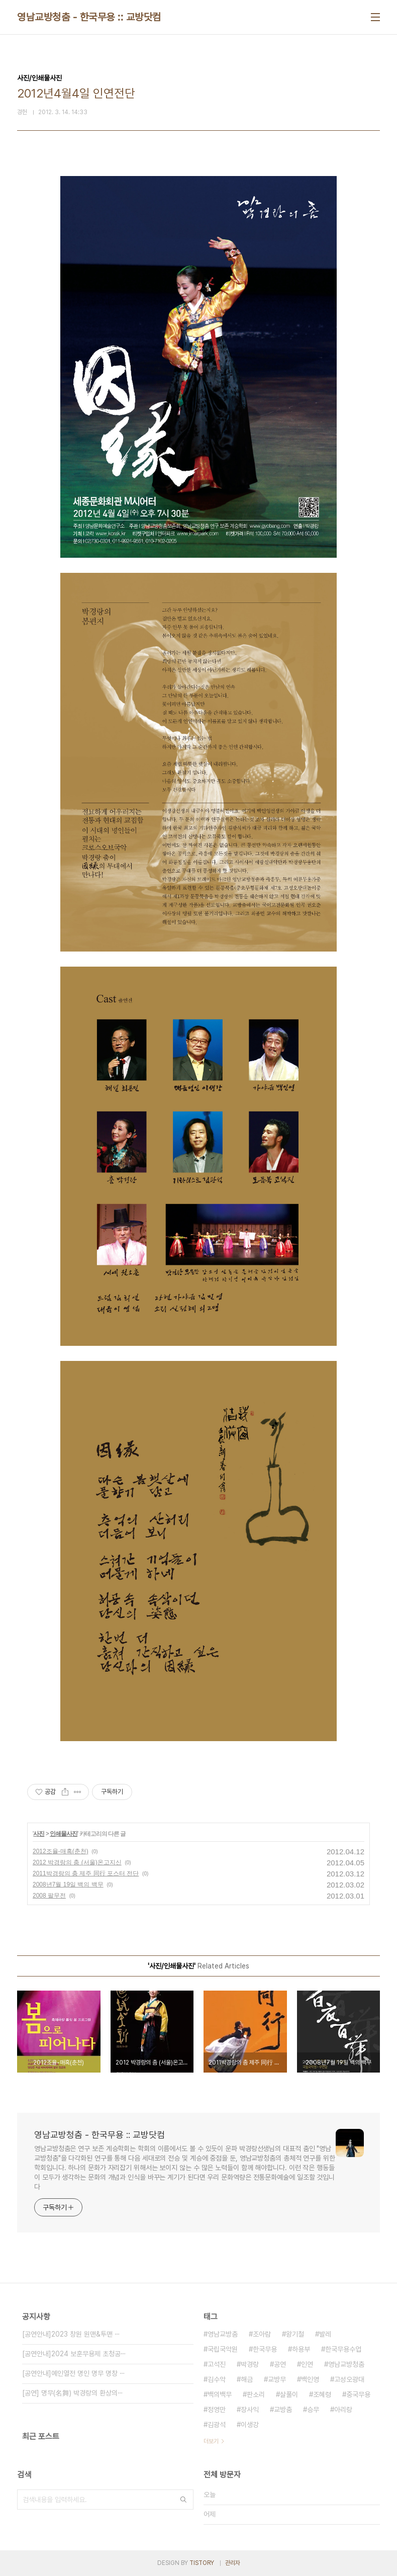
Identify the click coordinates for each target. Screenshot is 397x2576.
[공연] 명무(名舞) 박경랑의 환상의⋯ (72, 2393)
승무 (313, 2410)
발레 (325, 2334)
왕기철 (295, 2334)
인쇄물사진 (63, 1833)
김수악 (217, 2379)
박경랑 (250, 2364)
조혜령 (322, 2394)
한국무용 (265, 2349)
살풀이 (289, 2394)
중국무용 (358, 2394)
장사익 (250, 2410)
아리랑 (343, 2410)
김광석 (217, 2425)
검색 (183, 2499)
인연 (307, 2364)
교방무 (277, 2379)
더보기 (211, 2441)
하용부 (301, 2349)
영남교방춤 (223, 2334)
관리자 (232, 2562)
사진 (38, 1833)
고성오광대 (349, 2379)
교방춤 (283, 2410)
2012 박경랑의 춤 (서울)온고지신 (77, 1862)
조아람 (262, 2334)
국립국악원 (223, 2349)
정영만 (217, 2410)
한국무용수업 (343, 2349)
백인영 (310, 2379)
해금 (247, 2379)
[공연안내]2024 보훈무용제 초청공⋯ (74, 2354)
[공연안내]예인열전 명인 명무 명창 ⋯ (73, 2373)
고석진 (217, 2364)
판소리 (256, 2394)
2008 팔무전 (49, 1895)
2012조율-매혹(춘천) (60, 1851)
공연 (280, 2364)
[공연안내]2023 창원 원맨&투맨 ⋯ (71, 2334)
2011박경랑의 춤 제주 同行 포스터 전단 (86, 1873)
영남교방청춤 (346, 2364)
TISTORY (201, 2562)
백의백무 (220, 2394)
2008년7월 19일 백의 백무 (68, 1884)
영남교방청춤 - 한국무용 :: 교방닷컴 (89, 17)
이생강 (250, 2425)
